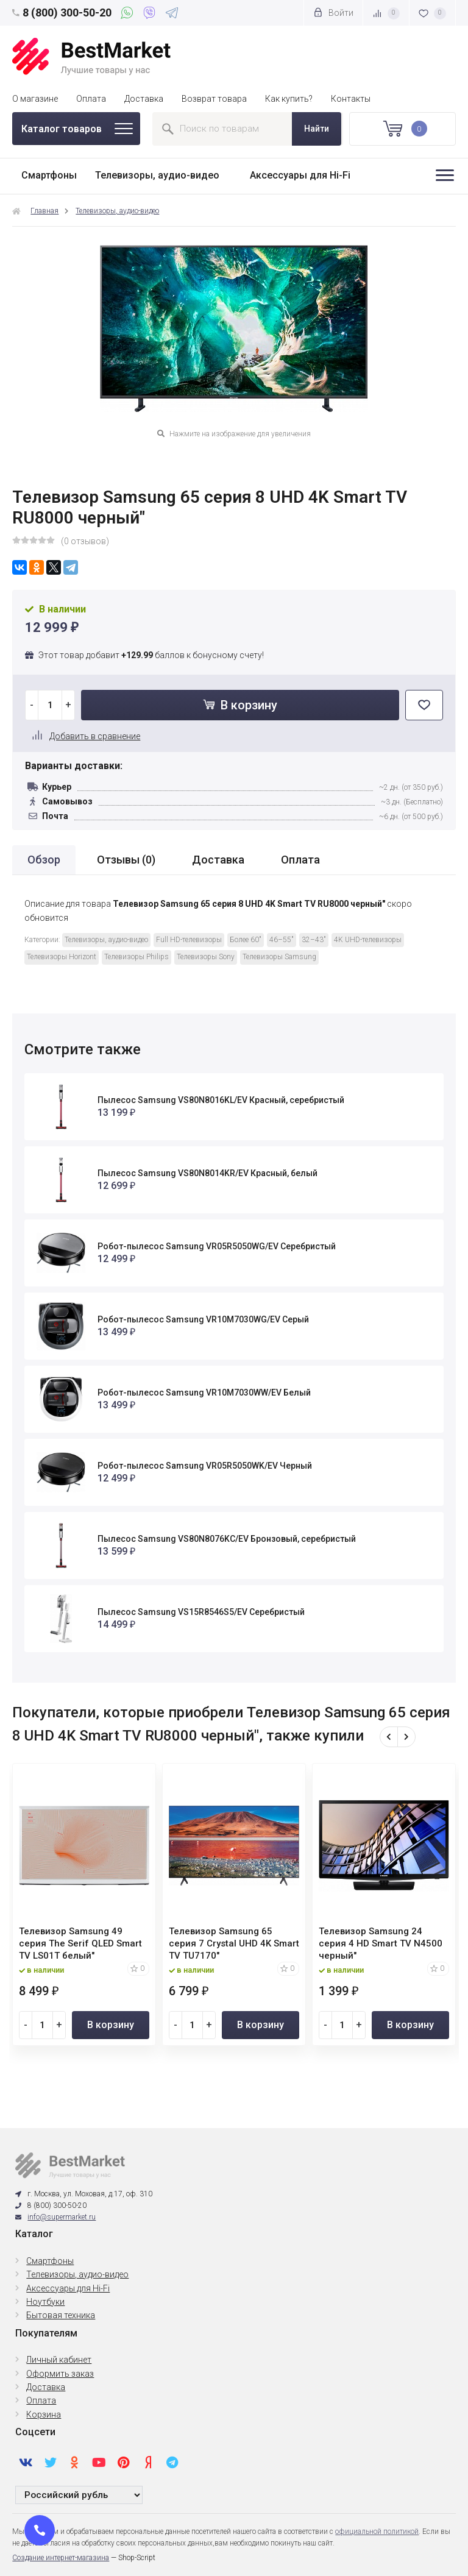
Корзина (43, 2414)
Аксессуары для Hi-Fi (300, 175)
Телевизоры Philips (136, 957)
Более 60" (245, 939)
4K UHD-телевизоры (368, 939)
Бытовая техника (60, 2315)
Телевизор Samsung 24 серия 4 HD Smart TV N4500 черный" (380, 1943)
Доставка (143, 99)
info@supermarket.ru (61, 2217)
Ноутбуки (45, 2302)
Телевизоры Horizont (61, 957)
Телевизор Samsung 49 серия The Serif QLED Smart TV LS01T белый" (80, 1943)
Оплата (91, 99)
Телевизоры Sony (206, 957)
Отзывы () (126, 859)
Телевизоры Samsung (279, 957)
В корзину (240, 705)
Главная (44, 211)
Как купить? (289, 99)
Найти (316, 128)
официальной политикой (377, 2531)
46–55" (281, 939)
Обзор (43, 859)
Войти (333, 12)
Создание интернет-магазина (60, 2557)
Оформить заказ (60, 2374)
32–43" (314, 939)
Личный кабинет (58, 2360)
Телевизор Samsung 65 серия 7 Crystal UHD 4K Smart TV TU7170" (234, 1943)
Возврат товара (214, 99)
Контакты (350, 99)
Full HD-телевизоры (189, 939)
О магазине (35, 99)
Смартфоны (49, 175)
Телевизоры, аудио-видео (157, 175)
